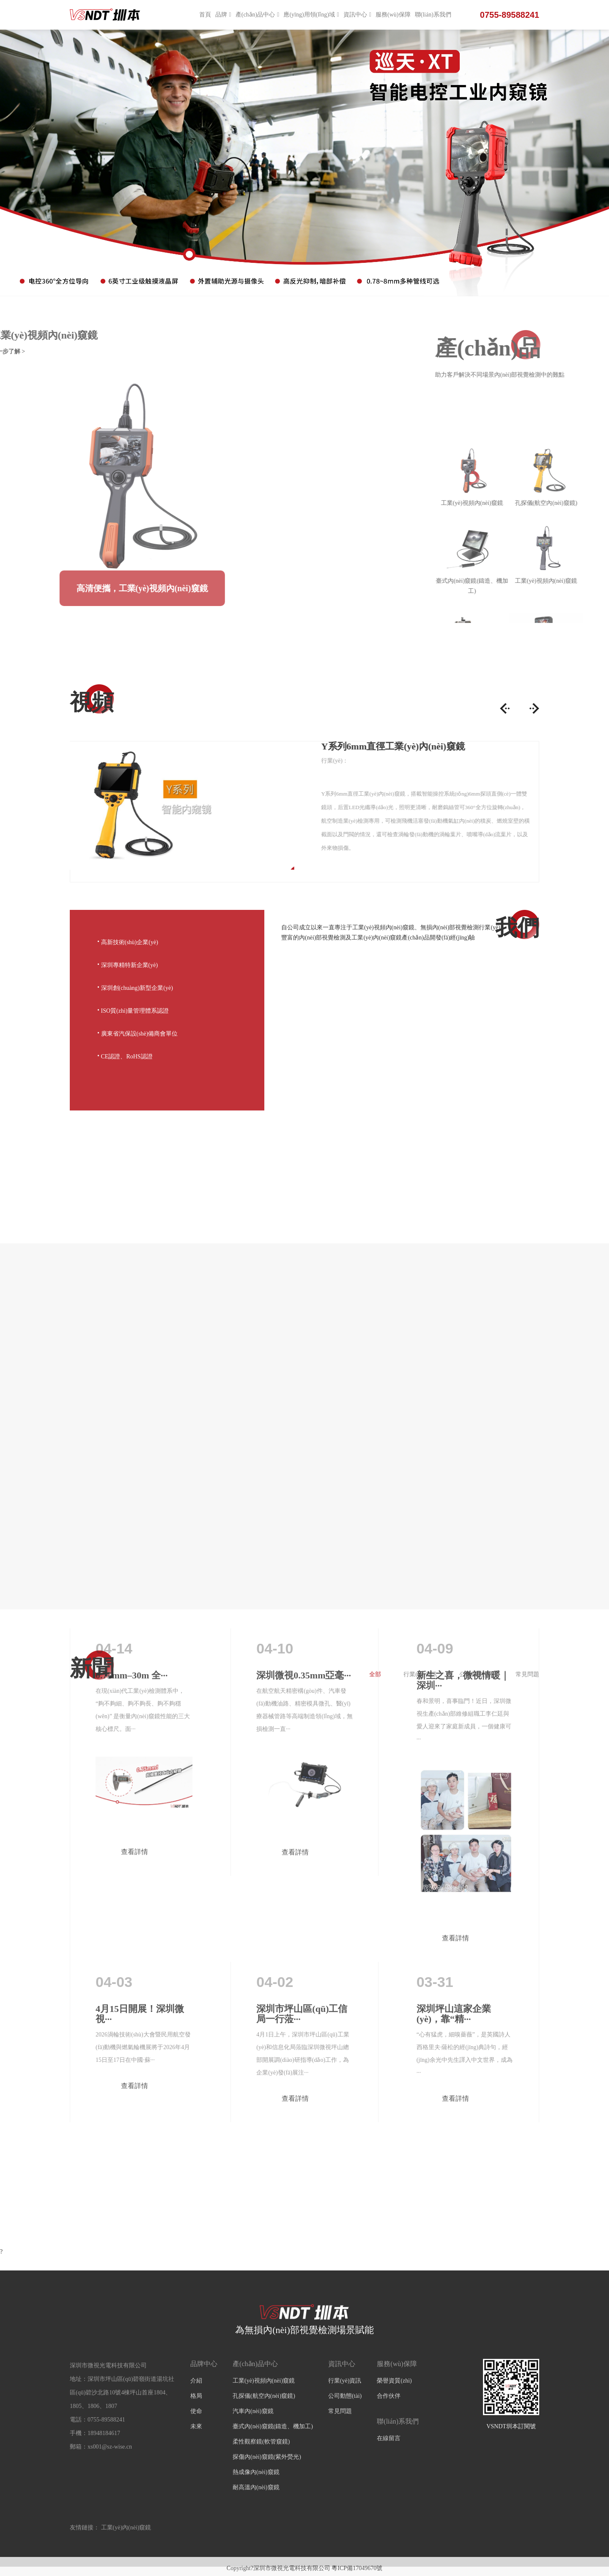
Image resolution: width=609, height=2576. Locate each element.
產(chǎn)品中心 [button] (258, 14)
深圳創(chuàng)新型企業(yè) (135, 987)
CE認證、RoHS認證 (125, 1055)
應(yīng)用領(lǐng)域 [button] (311, 14)
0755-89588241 (509, 14)
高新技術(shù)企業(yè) (127, 941)
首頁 (205, 14)
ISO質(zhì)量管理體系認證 (133, 1009)
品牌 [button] (223, 14)
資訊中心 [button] (357, 14)
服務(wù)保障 (393, 14)
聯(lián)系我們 (433, 14)
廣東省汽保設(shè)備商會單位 (137, 1032)
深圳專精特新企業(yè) (127, 964)
